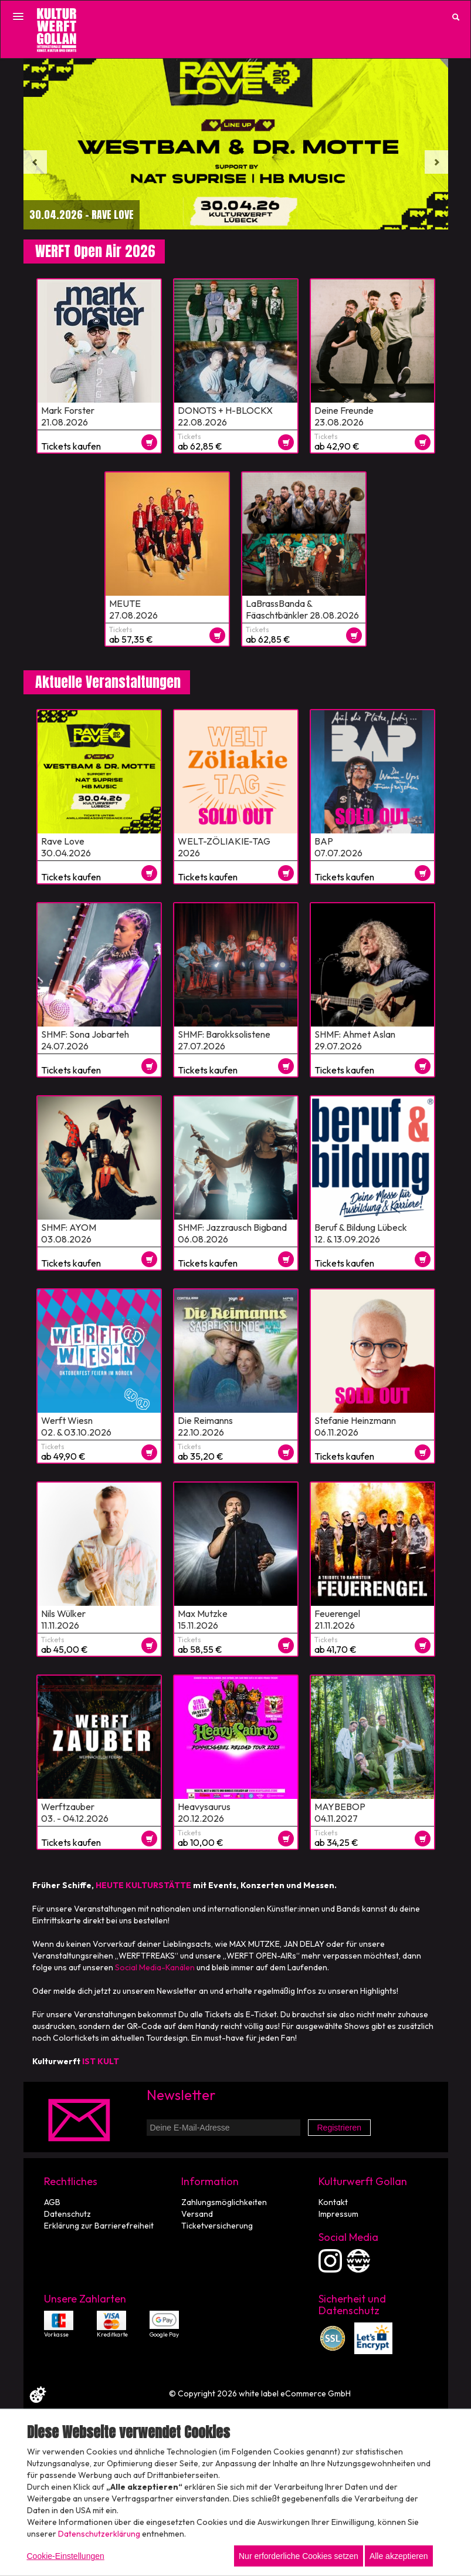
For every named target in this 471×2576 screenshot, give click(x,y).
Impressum (338, 2214)
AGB (52, 2202)
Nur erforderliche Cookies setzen (298, 2556)
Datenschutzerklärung (99, 2533)
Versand (197, 2214)
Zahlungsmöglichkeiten (224, 2202)
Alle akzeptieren (399, 2556)
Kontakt (333, 2202)
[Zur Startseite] (56, 30)
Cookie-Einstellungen (65, 2556)
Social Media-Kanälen (155, 1967)
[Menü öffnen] (18, 16)
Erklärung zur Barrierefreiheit (99, 2225)
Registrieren (339, 2127)
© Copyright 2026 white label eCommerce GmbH (260, 2393)
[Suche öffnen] (456, 17)
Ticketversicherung (217, 2225)
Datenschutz (67, 2214)
